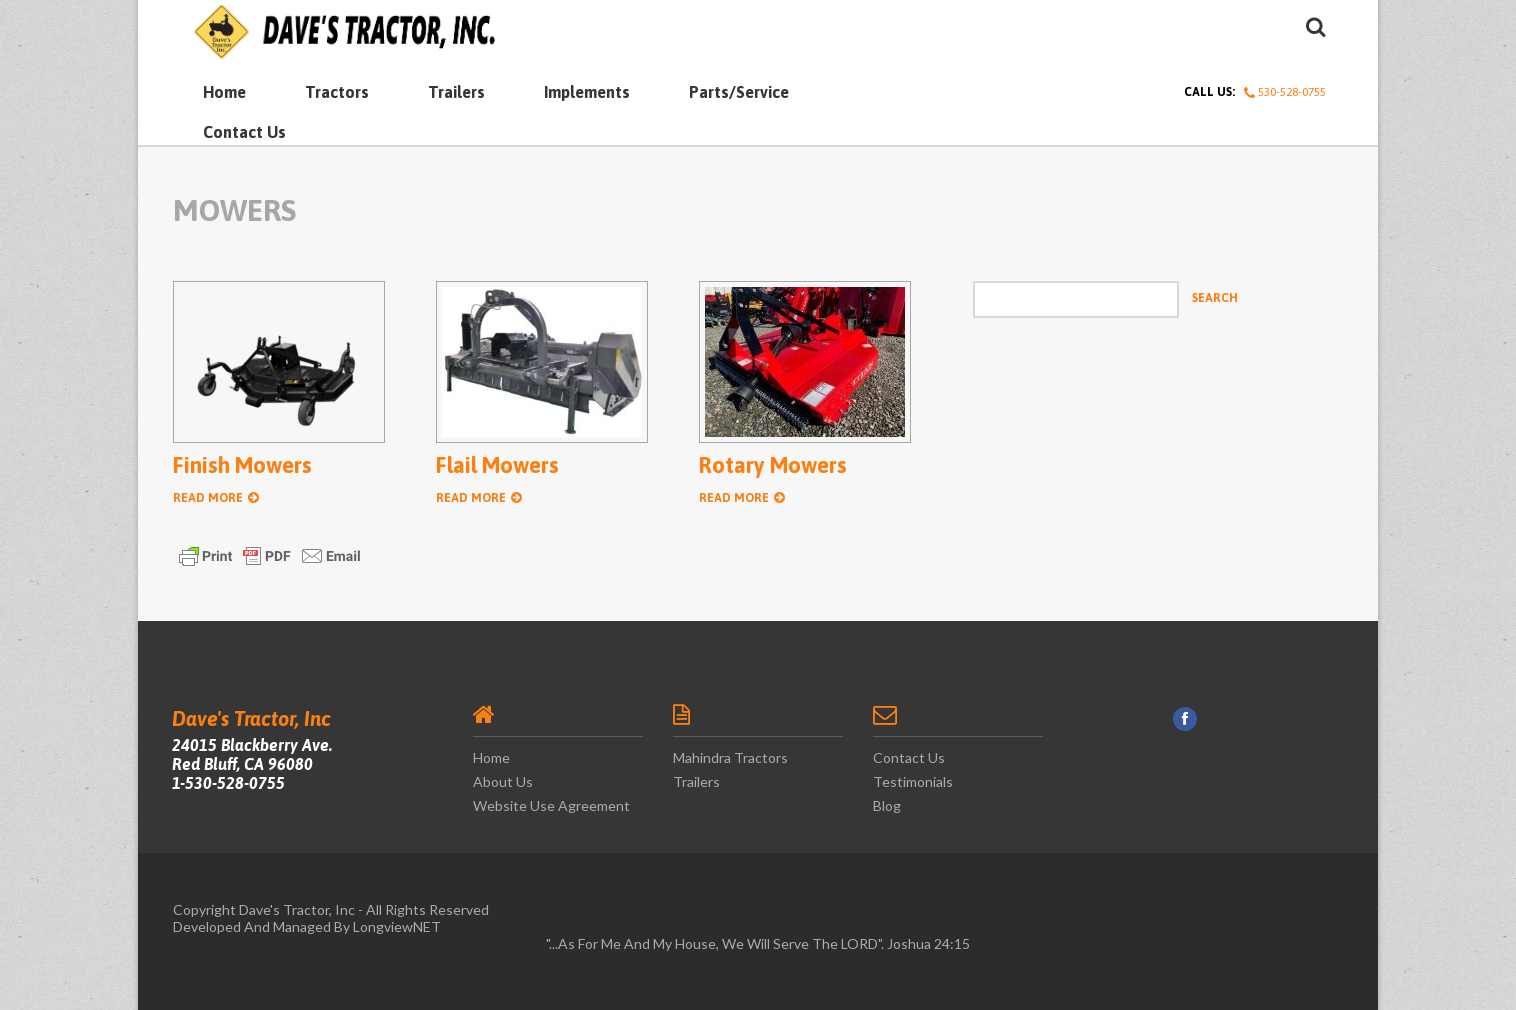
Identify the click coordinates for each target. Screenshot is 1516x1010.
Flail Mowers (497, 465)
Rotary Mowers (773, 465)
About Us (503, 781)
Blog (887, 805)
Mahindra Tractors (730, 757)
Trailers (456, 92)
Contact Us (244, 132)
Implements (587, 92)
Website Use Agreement (551, 805)
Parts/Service (739, 92)
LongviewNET (397, 926)
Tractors (337, 92)
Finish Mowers (242, 465)
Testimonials (913, 781)
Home (224, 92)
